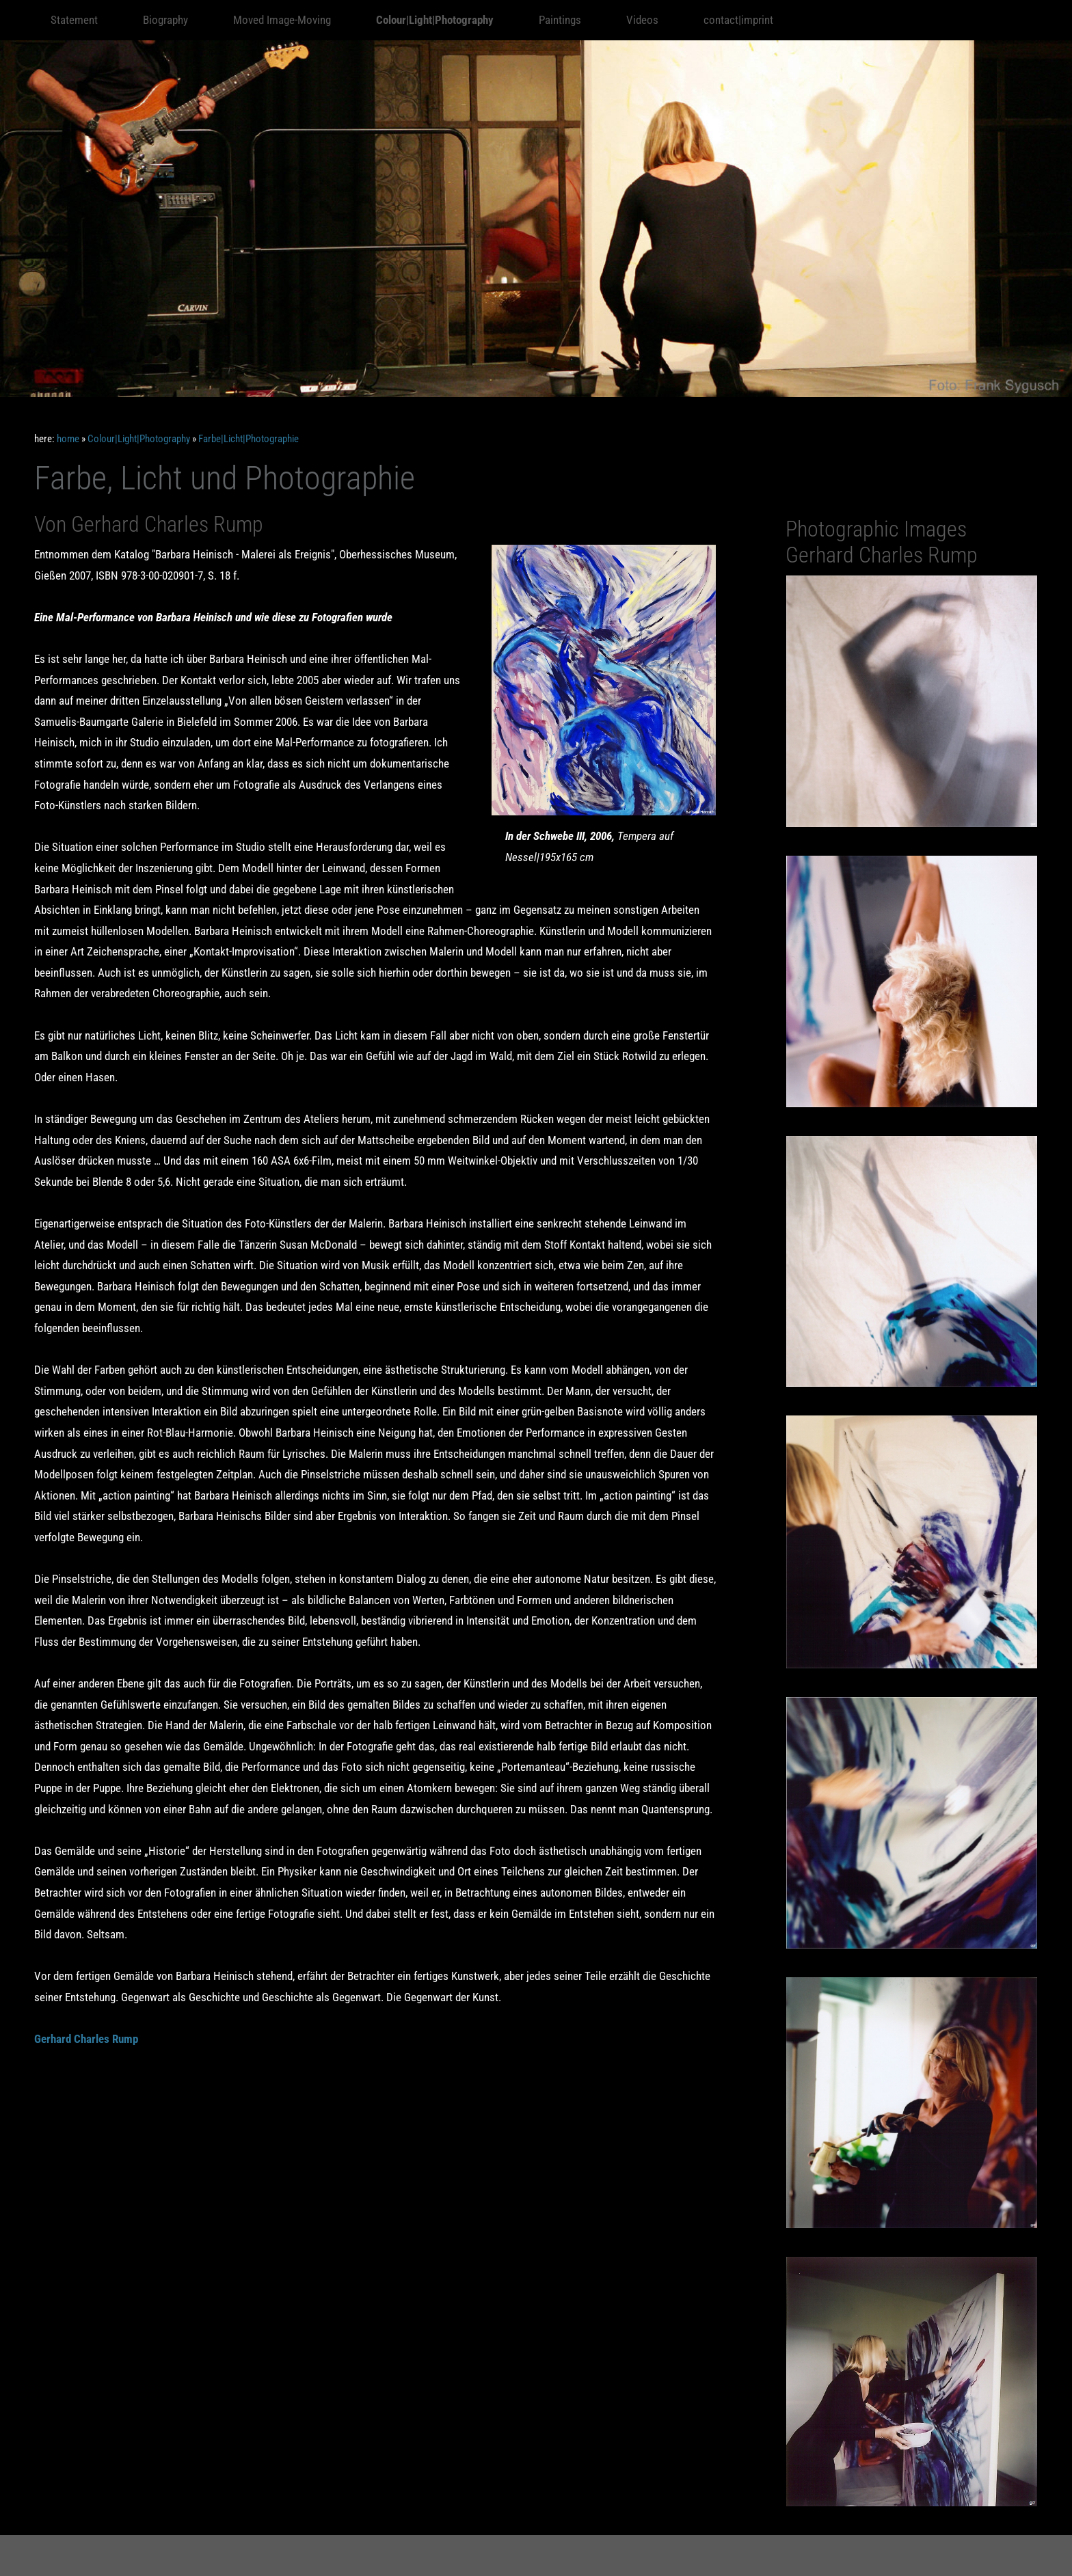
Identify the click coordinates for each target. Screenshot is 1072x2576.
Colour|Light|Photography (139, 439)
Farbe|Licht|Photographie (248, 439)
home (68, 439)
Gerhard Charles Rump (86, 2039)
